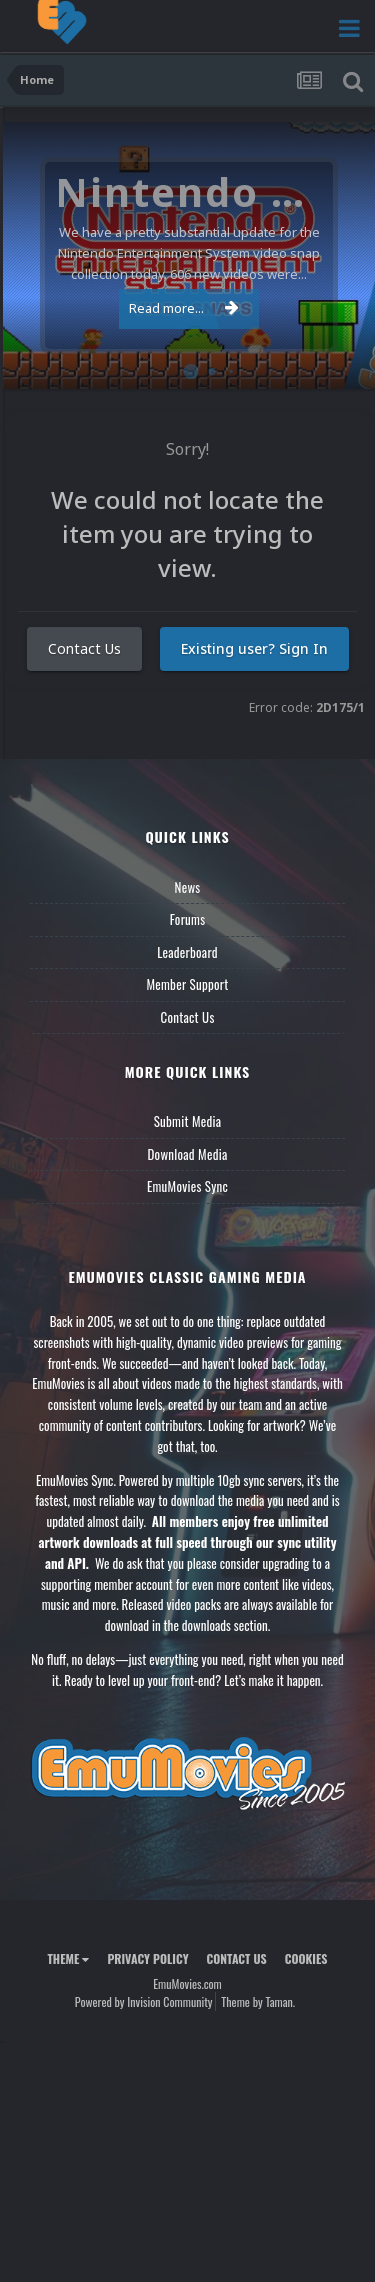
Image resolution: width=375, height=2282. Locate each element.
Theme (68, 1958)
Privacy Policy (147, 1958)
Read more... (184, 308)
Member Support (187, 984)
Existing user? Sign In (254, 648)
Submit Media (188, 1121)
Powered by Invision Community (144, 2001)
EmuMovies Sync (187, 1186)
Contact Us (84, 648)
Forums (188, 919)
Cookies (306, 1958)
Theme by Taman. (258, 2001)
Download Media (188, 1154)
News (188, 887)
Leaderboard (187, 952)
